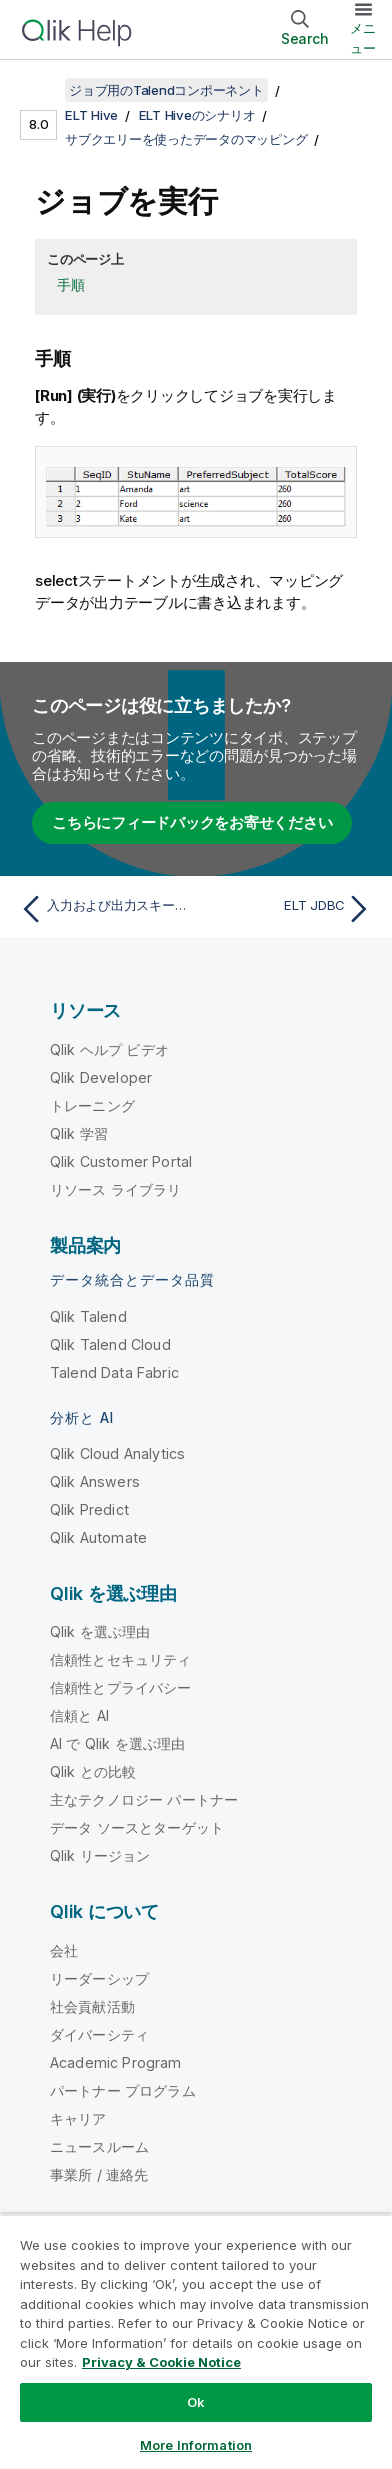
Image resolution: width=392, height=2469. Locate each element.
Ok (196, 2402)
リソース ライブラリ (116, 1189)
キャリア (78, 2118)
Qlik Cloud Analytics (117, 1453)
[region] (196, 2341)
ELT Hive (91, 115)
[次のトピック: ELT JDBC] (288, 909)
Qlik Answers (95, 1481)
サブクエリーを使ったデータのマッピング (186, 139)
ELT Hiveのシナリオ (197, 115)
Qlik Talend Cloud (110, 1344)
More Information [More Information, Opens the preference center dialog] (196, 2445)
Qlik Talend (88, 1316)
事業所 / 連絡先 (99, 2174)
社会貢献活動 (92, 2006)
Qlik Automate (98, 1537)
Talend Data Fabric (114, 1372)
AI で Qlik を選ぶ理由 (117, 1743)
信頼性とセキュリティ (121, 1659)
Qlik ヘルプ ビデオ (109, 1049)
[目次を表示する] (40, 90)
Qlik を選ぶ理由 (100, 1631)
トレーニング (92, 1105)
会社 (64, 1950)
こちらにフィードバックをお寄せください (192, 822)
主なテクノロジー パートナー (144, 1799)
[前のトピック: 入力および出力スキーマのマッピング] (103, 909)
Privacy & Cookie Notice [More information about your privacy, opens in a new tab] (161, 2362)
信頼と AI (79, 1715)
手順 (71, 284)
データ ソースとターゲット (137, 1827)
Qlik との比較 (93, 1771)
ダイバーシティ (99, 2034)
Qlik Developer (101, 1077)
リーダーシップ (99, 1978)
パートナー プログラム (123, 2090)
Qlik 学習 (79, 1133)
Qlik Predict (89, 1509)
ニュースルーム (99, 2146)
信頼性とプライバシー (121, 1687)
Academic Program (116, 2062)
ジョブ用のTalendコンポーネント (166, 90)
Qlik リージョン (100, 1855)
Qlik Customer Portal (121, 1161)
